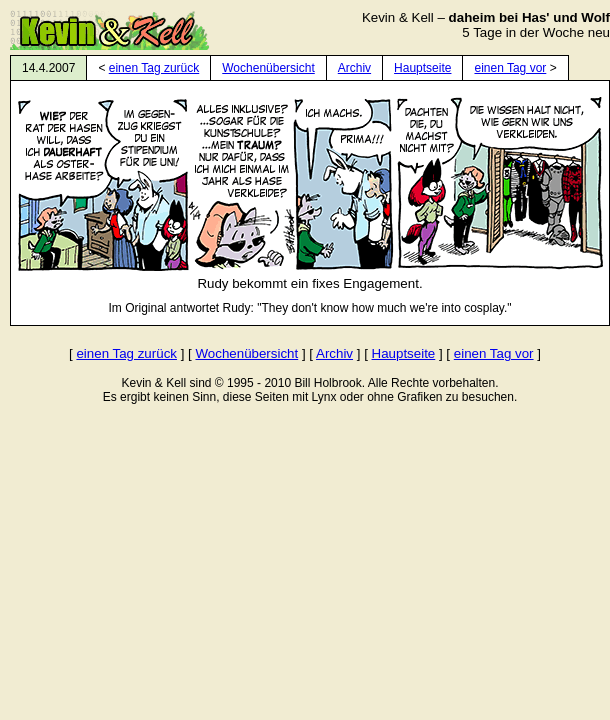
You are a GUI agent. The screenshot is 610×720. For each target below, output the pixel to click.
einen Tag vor (510, 68)
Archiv (354, 68)
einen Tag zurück (154, 68)
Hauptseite (422, 68)
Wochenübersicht (268, 68)
